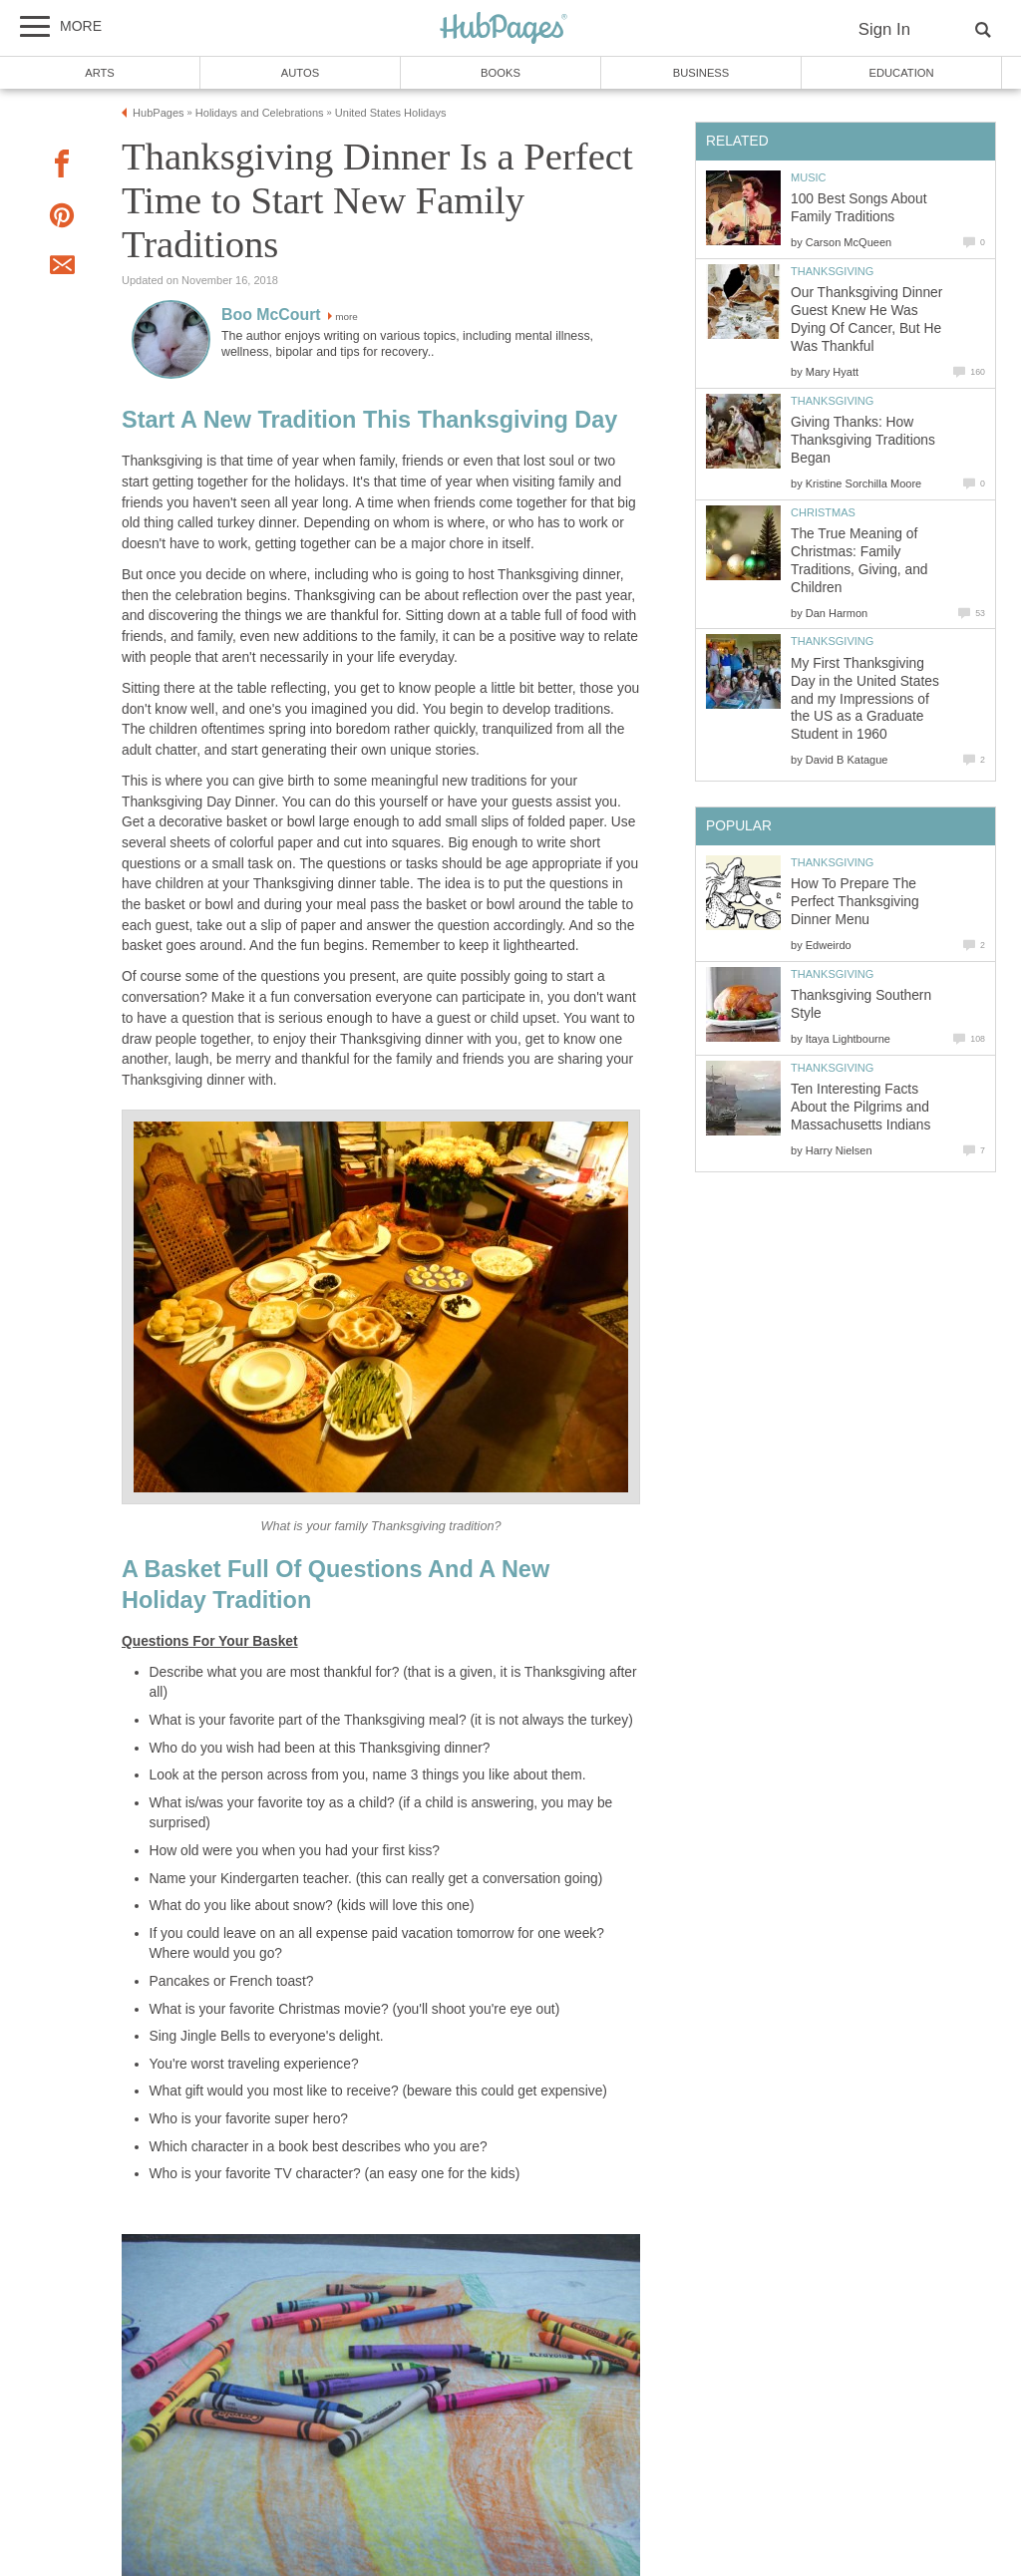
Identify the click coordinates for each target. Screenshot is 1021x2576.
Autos (300, 73)
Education (900, 73)
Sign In (884, 29)
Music (809, 177)
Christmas (823, 512)
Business (701, 73)
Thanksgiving (832, 271)
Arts (100, 73)
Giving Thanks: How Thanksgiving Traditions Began (863, 440)
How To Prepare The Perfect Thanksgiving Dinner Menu (855, 901)
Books (500, 73)
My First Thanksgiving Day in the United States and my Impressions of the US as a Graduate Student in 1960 (865, 699)
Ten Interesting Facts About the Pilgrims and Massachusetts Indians (860, 1107)
